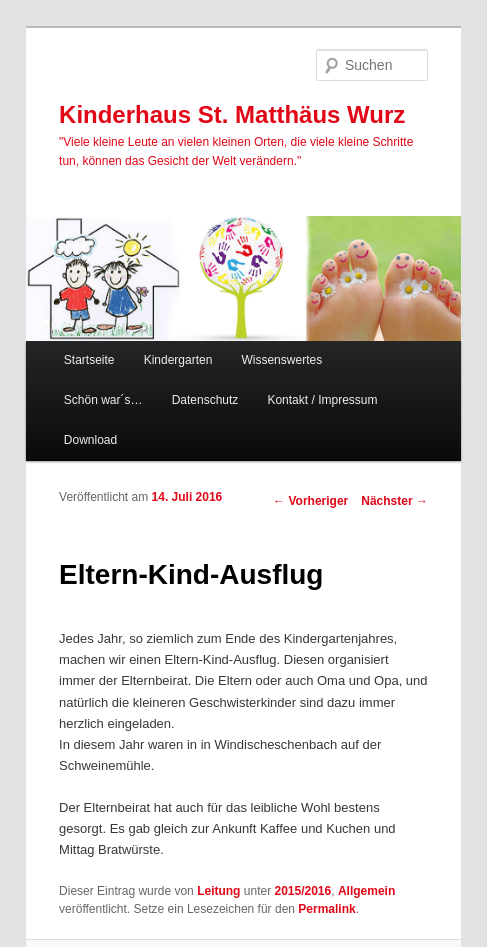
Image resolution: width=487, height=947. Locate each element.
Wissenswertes (281, 360)
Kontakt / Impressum (322, 400)
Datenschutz (205, 400)
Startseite (89, 360)
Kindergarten (178, 360)
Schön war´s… (103, 400)
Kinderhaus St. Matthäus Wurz (232, 114)
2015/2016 (302, 891)
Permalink (326, 909)
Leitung (218, 891)
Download (90, 440)
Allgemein (366, 891)
